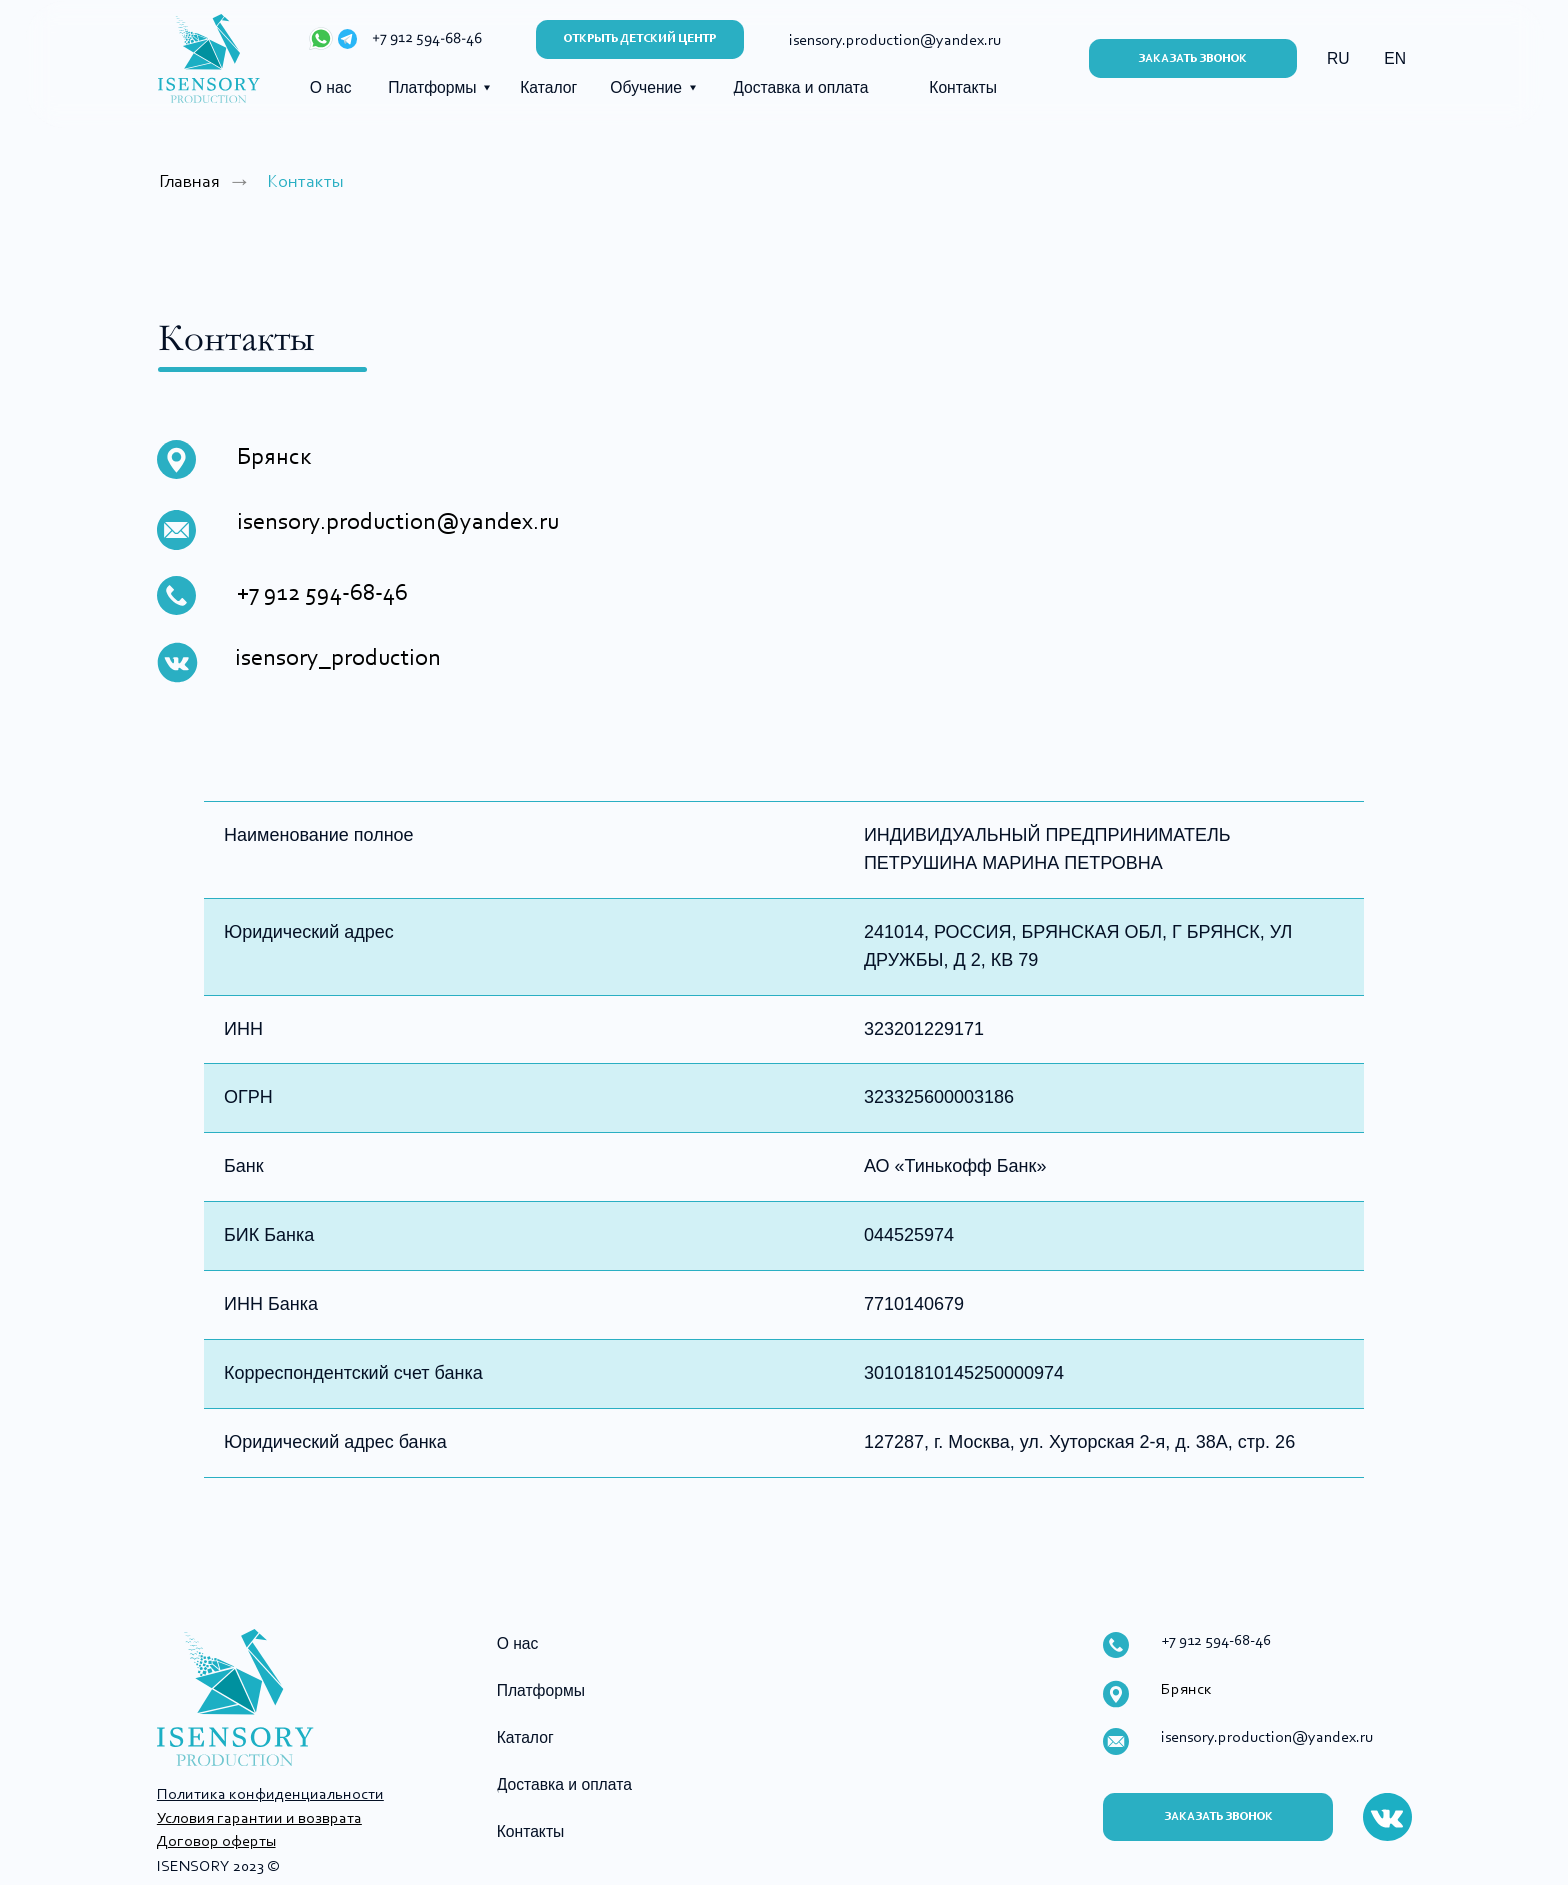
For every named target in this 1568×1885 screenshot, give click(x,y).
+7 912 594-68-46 (427, 39)
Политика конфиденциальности (270, 1795)
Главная (189, 182)
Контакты (305, 182)
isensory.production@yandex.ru (398, 523)
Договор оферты (216, 1842)
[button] (1193, 58)
